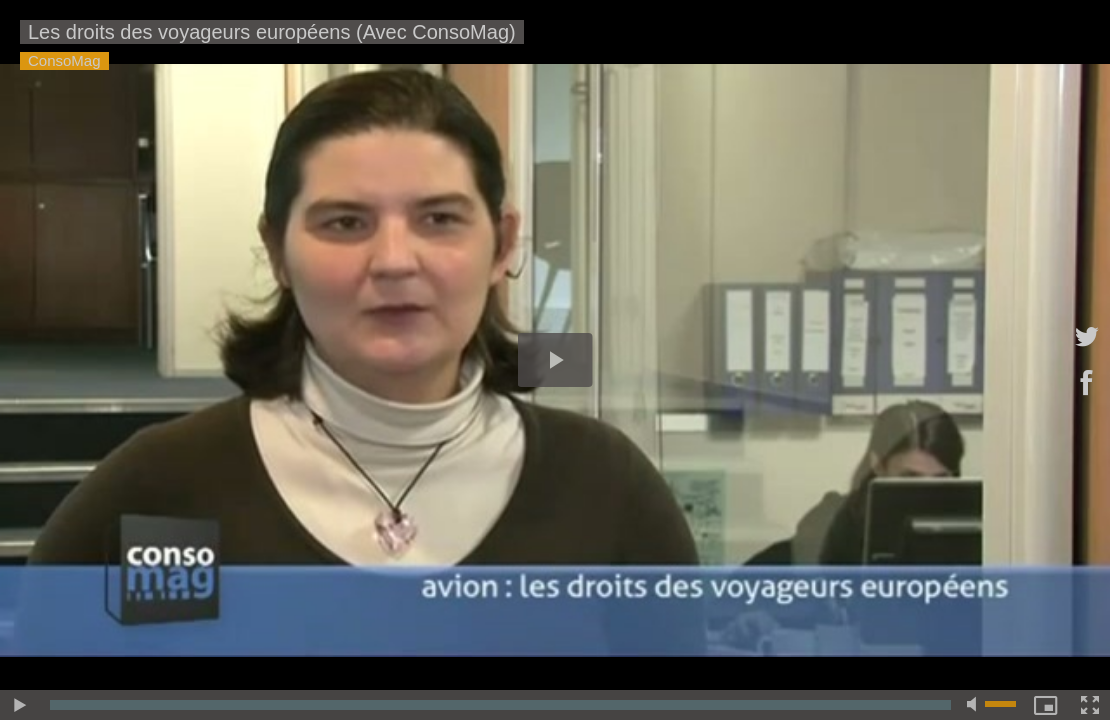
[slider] (500, 705)
